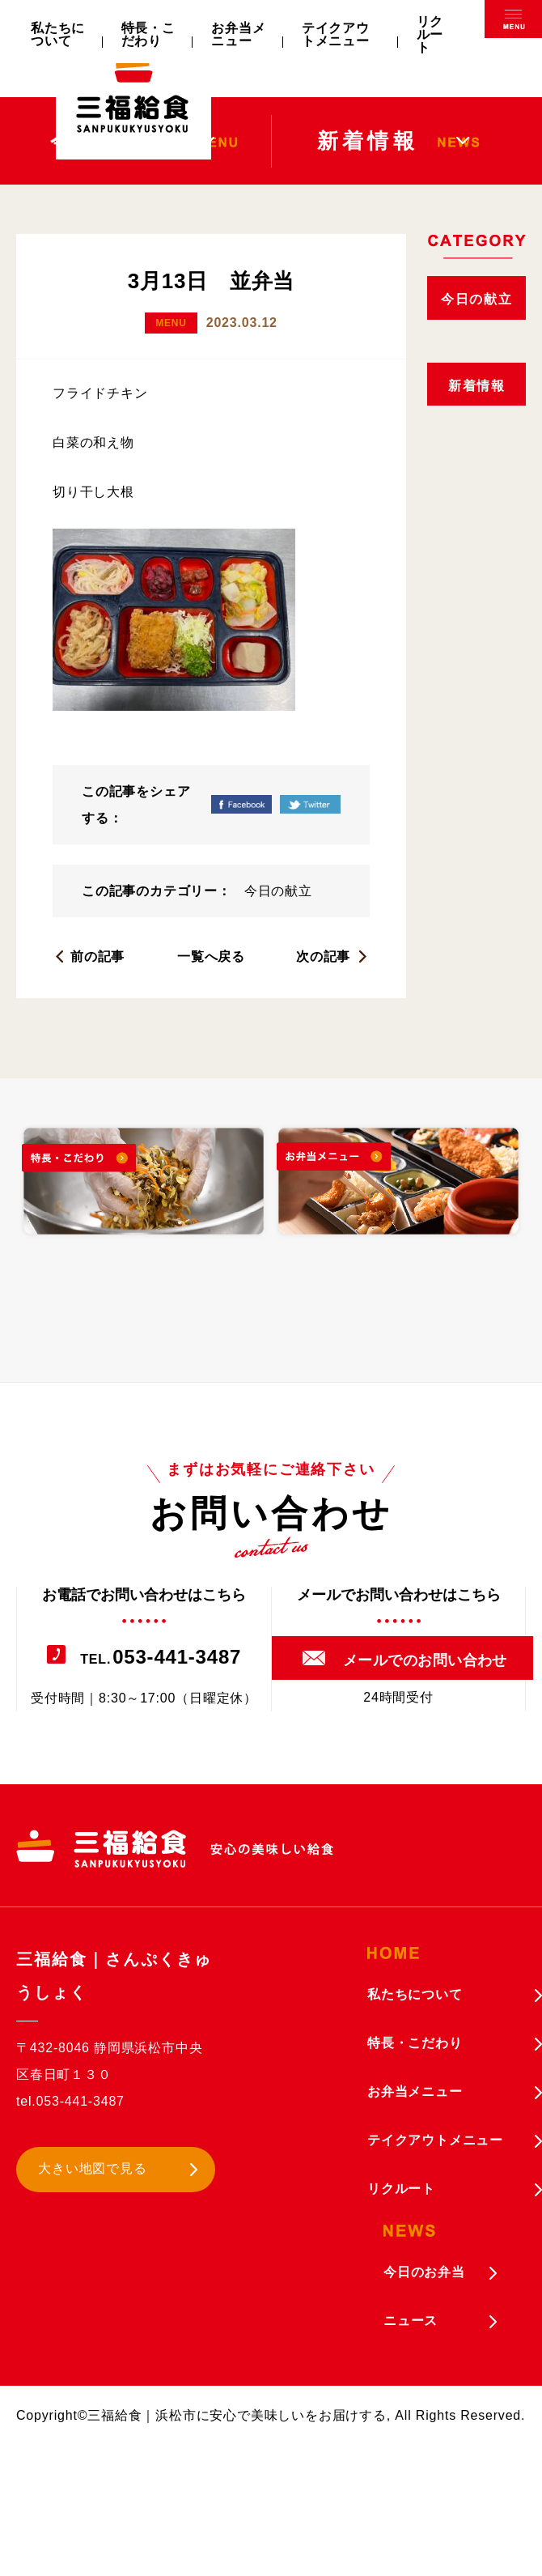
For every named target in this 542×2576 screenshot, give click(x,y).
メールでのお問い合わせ (425, 1660)
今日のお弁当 (424, 2272)
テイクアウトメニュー (336, 34)
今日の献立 (278, 891)
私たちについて (58, 34)
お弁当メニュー (238, 34)
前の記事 (97, 956)
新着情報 (476, 386)
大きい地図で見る (92, 2168)
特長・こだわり (148, 34)
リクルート (430, 34)
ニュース (410, 2320)
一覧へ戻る (211, 956)
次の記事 (323, 956)
